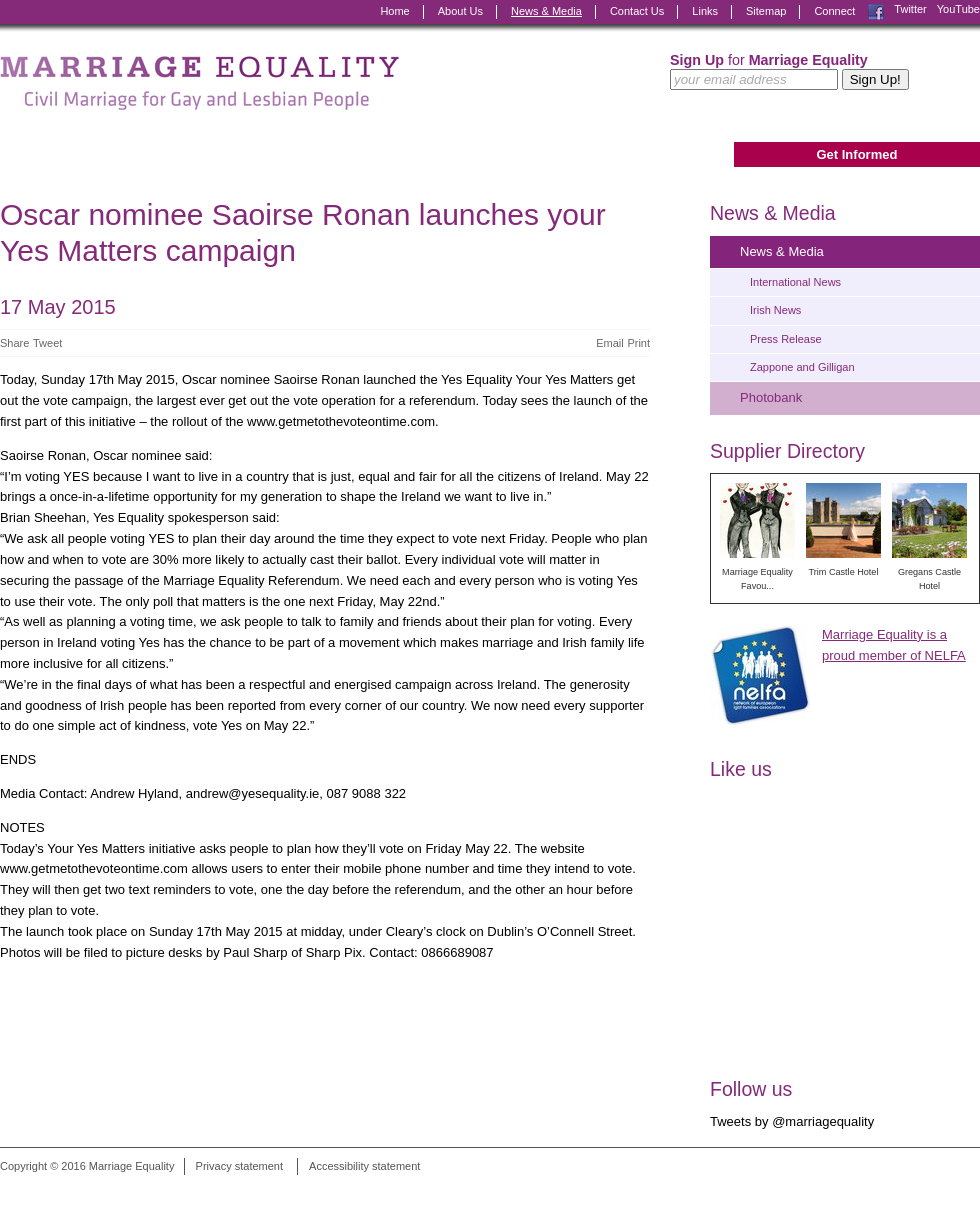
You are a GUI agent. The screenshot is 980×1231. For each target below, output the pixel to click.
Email (610, 343)
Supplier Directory (787, 451)
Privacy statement (239, 1166)
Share (14, 343)
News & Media (546, 11)
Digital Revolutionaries (934, 1193)
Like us (741, 769)
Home (394, 11)
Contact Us (637, 11)
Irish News (775, 310)
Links (705, 11)
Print (638, 343)
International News (795, 282)
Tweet (47, 343)
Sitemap (766, 11)
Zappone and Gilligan (802, 367)
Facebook (876, 12)
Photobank (771, 397)
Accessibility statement (364, 1166)
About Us (460, 11)
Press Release (786, 339)
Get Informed (856, 154)
